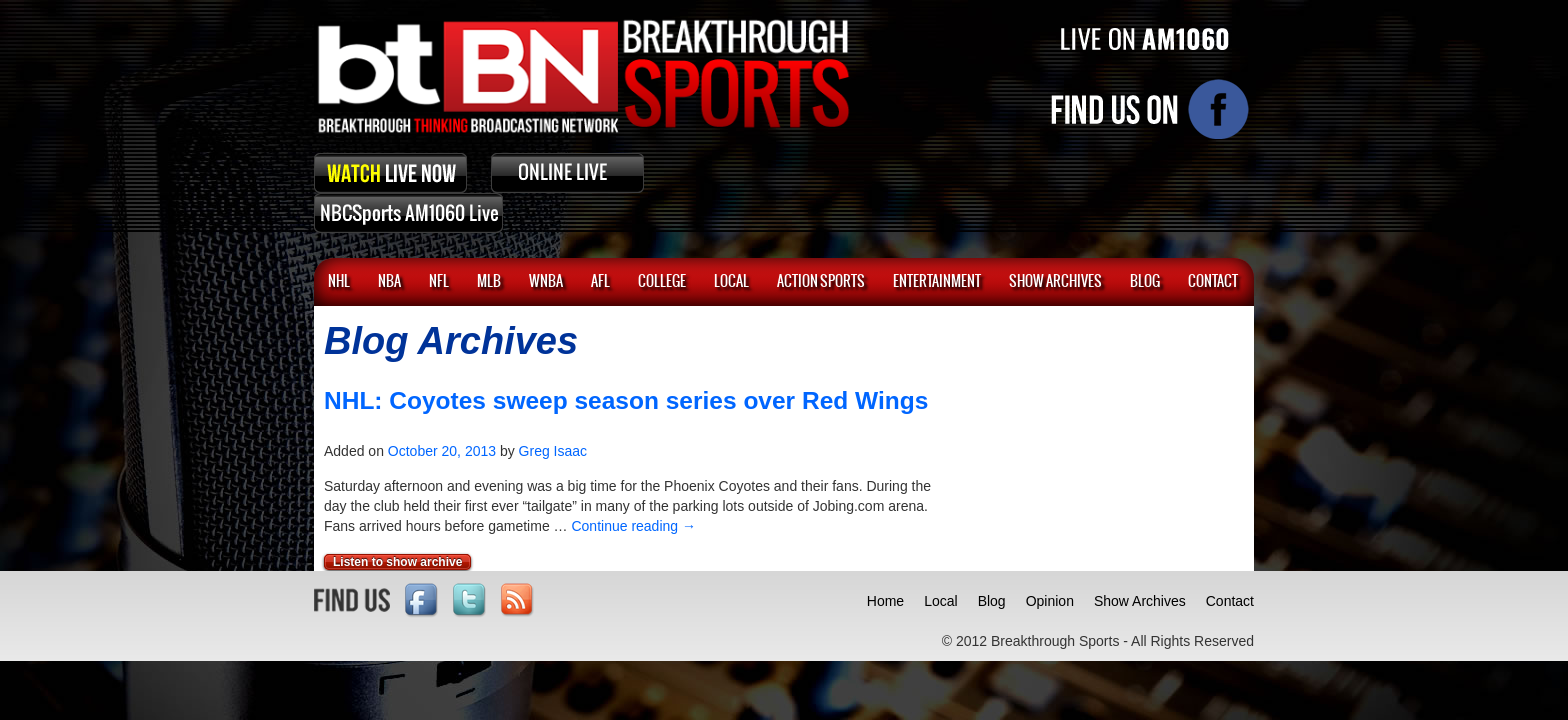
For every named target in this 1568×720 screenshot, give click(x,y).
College (662, 282)
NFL (439, 282)
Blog (992, 601)
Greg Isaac (553, 451)
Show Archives (1140, 601)
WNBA (546, 282)
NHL (339, 282)
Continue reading (633, 526)
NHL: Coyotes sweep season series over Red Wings (626, 400)
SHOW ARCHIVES (1055, 282)
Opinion (1050, 601)
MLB (489, 282)
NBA (389, 282)
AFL (600, 282)
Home (885, 601)
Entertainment (937, 282)
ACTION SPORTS (821, 282)
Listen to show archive (397, 562)
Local (731, 282)
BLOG (1145, 282)
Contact (1230, 601)
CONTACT (1213, 282)
